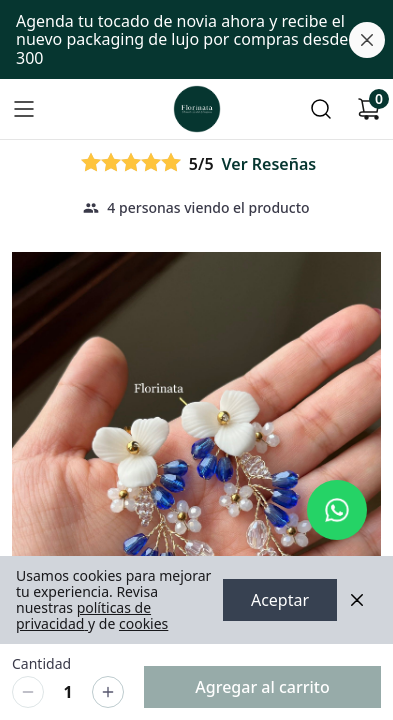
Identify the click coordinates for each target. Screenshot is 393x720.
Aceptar (280, 600)
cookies (143, 623)
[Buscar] (321, 109)
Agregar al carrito (262, 687)
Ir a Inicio (193, 104)
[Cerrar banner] (367, 40)
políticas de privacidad (83, 615)
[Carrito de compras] (369, 109)
